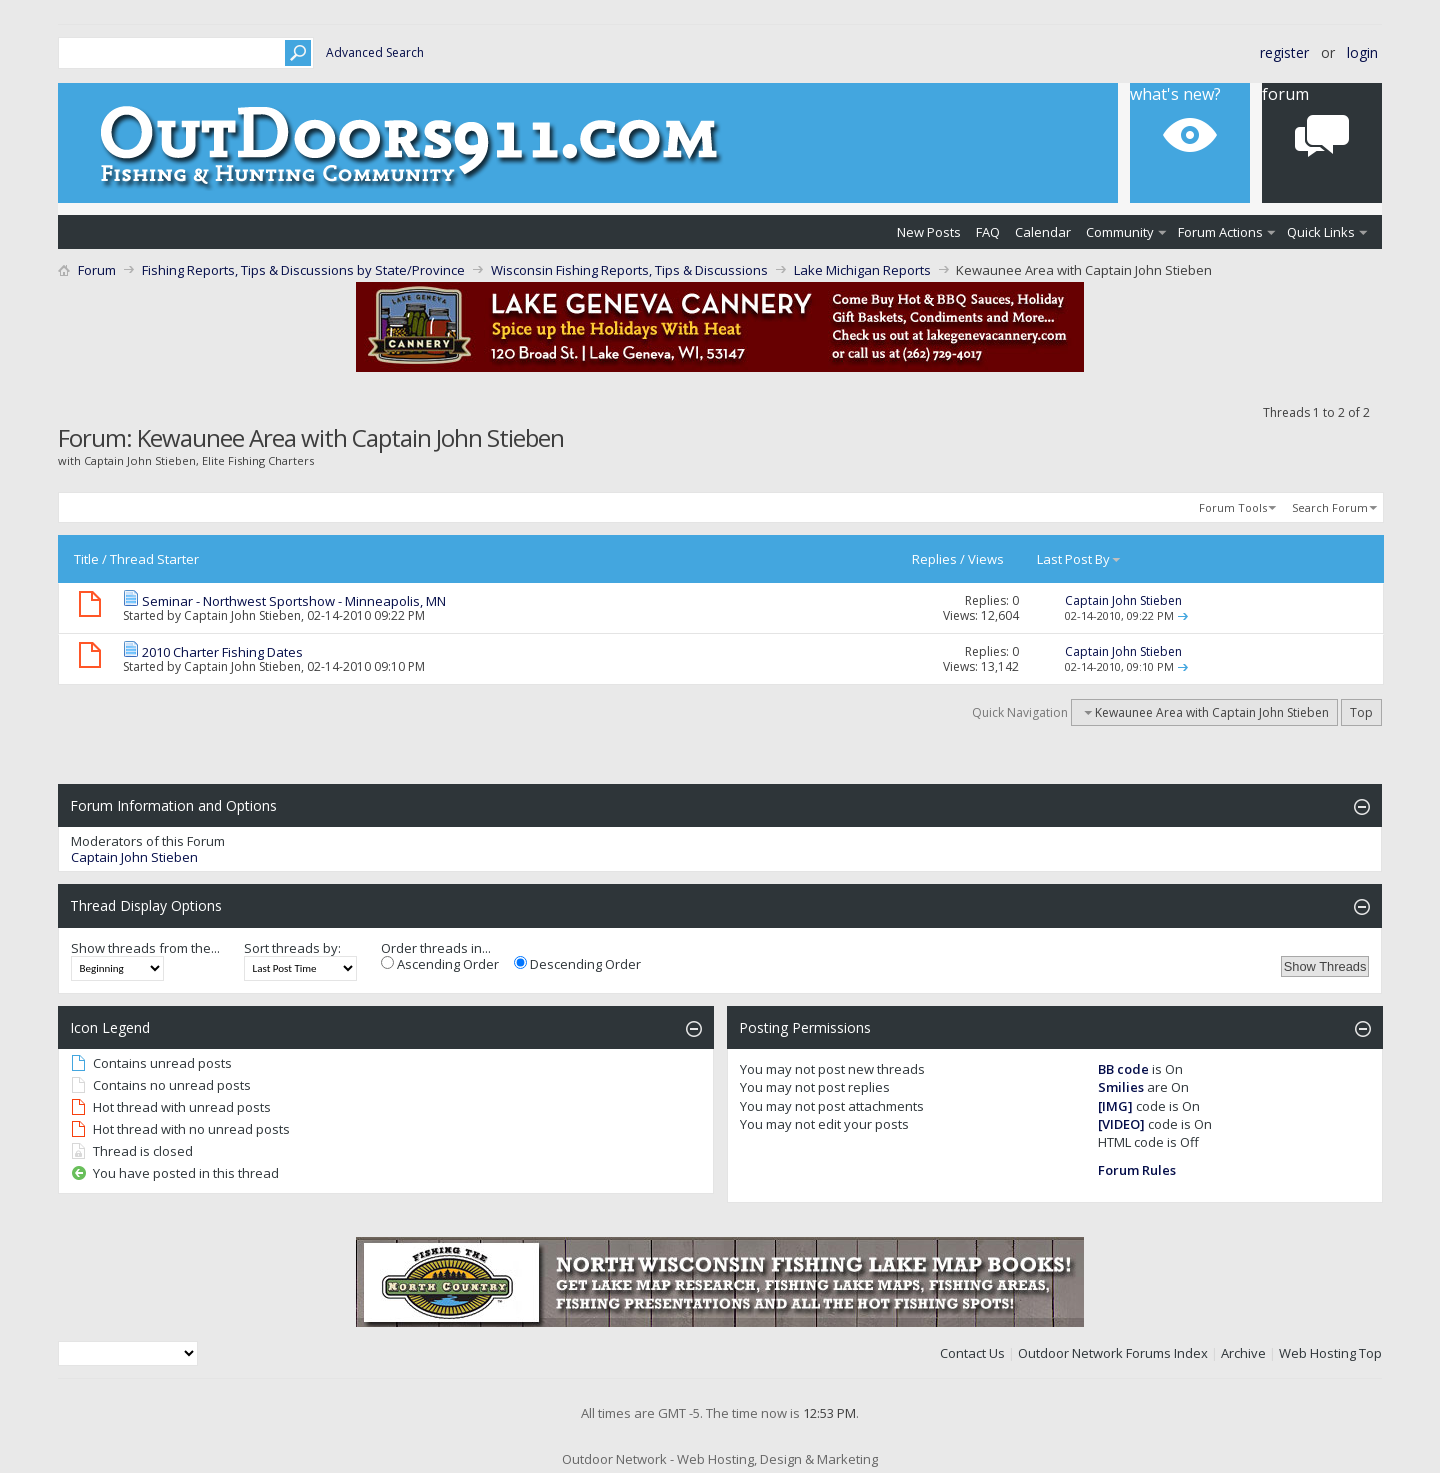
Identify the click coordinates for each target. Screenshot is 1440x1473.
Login (1362, 52)
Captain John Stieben (242, 615)
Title (86, 559)
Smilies (1121, 1087)
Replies (934, 559)
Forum (1285, 94)
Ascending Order (440, 964)
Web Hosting (1317, 1353)
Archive (1243, 1353)
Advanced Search (375, 52)
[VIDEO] (1121, 1124)
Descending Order (577, 964)
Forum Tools (1233, 507)
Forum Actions (1220, 232)
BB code (1123, 1069)
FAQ (988, 232)
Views (986, 559)
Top (1361, 712)
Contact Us (972, 1353)
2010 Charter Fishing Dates (222, 652)
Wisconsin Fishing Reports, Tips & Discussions (629, 270)
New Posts (929, 232)
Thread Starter (154, 559)
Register (1284, 52)
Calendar (1043, 232)
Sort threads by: (292, 948)
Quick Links (1321, 232)
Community (1120, 232)
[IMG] (1115, 1106)
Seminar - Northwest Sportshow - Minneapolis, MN (294, 601)
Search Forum (1330, 507)
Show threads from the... (145, 948)
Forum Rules (1137, 1170)
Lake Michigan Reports (862, 270)
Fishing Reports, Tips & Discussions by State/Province (303, 270)
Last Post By (1079, 559)
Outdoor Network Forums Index (1113, 1353)
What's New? (1175, 94)
